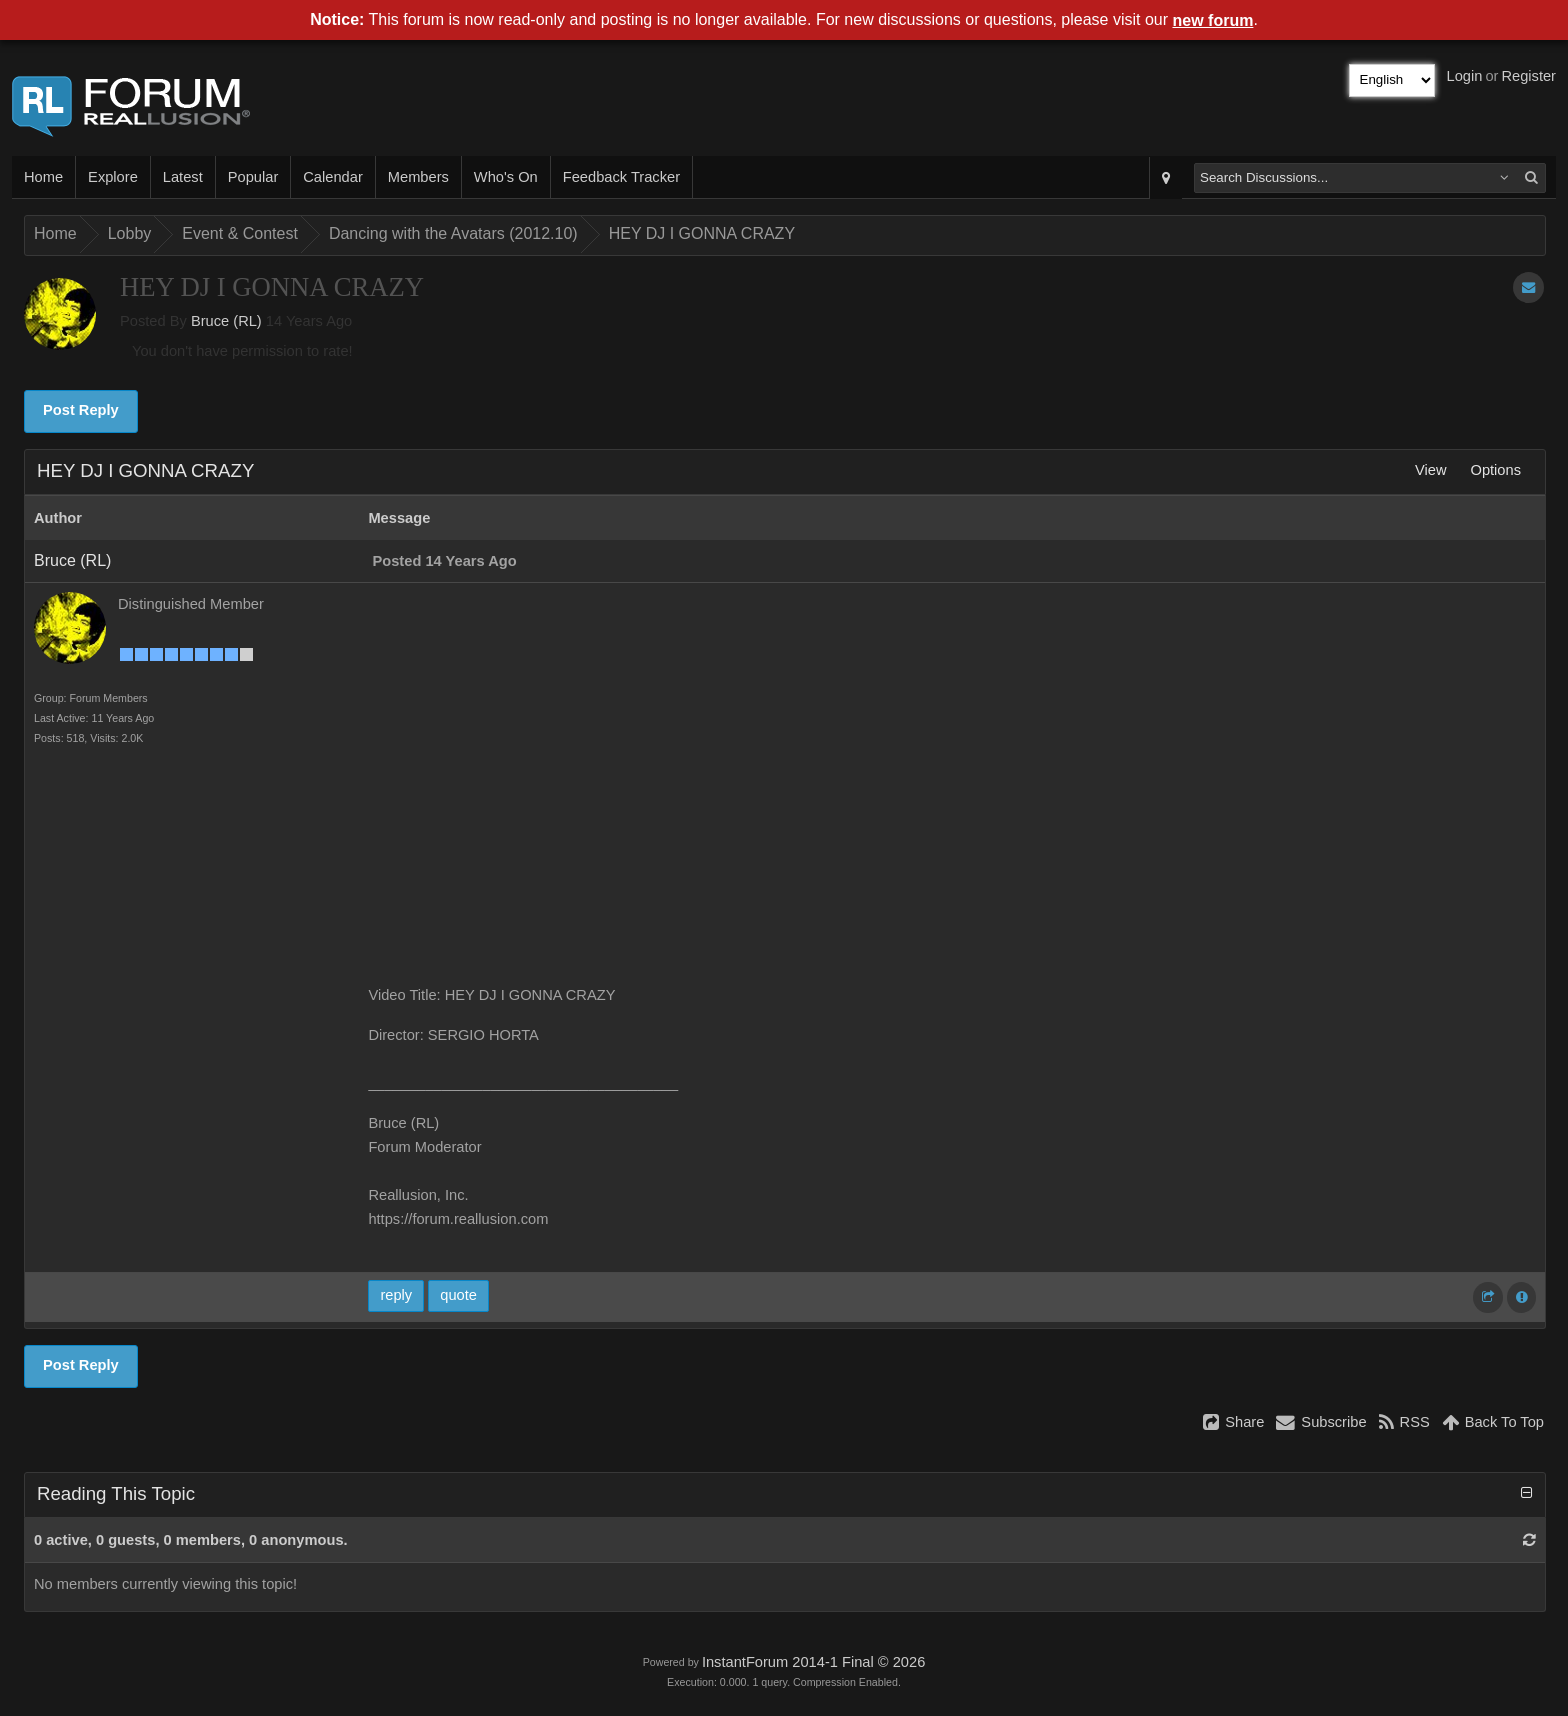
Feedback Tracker (621, 177)
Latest (183, 177)
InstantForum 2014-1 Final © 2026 (813, 1662)
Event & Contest (240, 233)
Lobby (130, 233)
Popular (253, 177)
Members (418, 177)
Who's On (506, 177)
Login (1465, 76)
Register (1528, 76)
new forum (1213, 20)
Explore (113, 177)
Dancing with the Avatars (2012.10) (453, 233)
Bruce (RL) (226, 321)
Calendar (332, 177)
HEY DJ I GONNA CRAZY (702, 233)
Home (43, 177)
